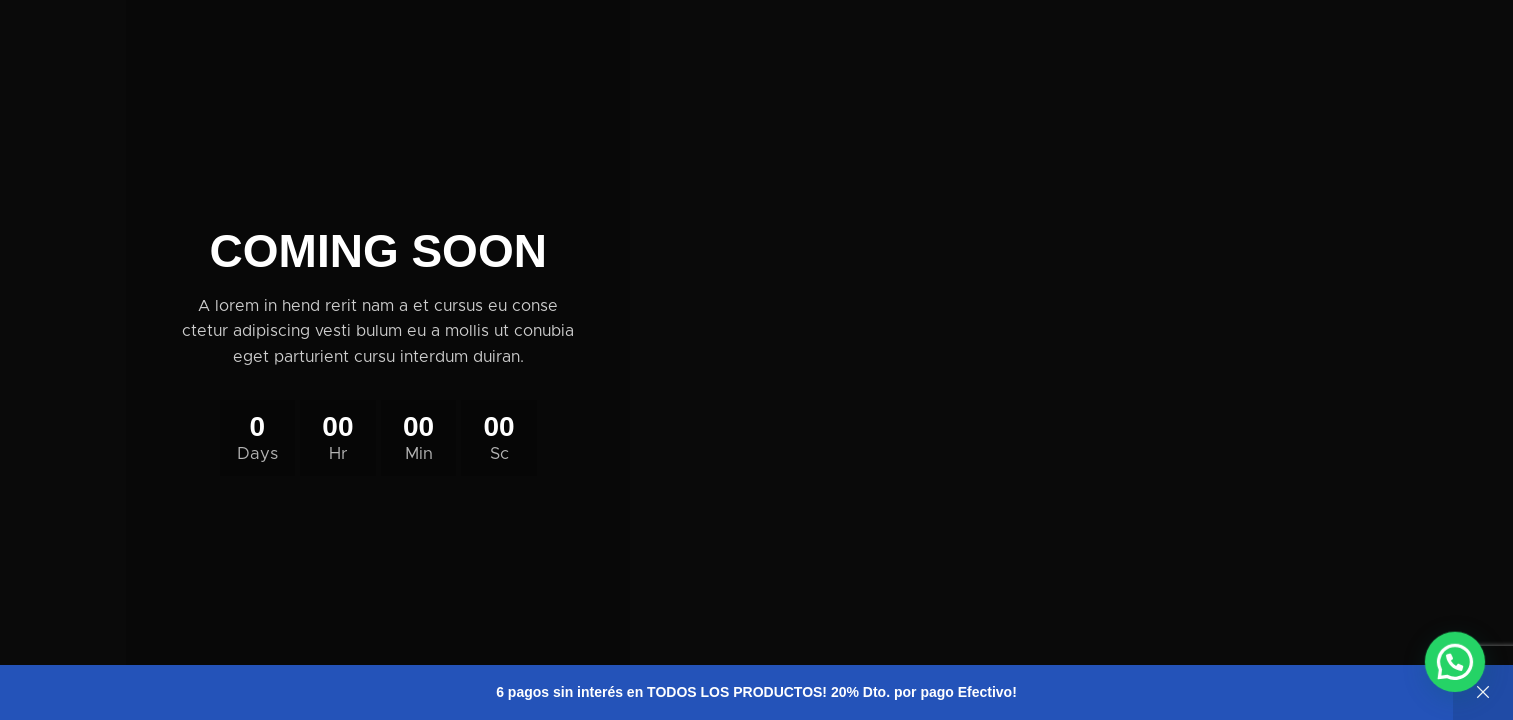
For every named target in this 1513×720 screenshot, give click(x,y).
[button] (1458, 669)
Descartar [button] (1483, 692)
